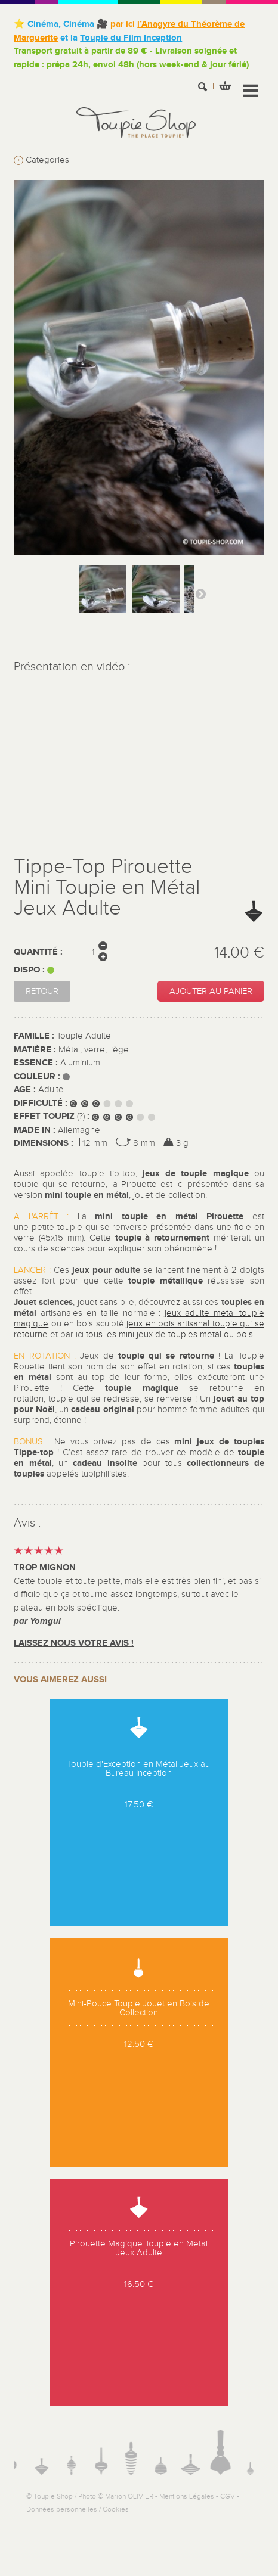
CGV (227, 2496)
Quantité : (38, 952)
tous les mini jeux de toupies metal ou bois (169, 1334)
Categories (41, 160)
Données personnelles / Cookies (77, 2509)
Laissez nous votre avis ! (74, 1643)
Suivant (200, 593)
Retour (42, 991)
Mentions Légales (186, 2496)
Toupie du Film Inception (131, 37)
